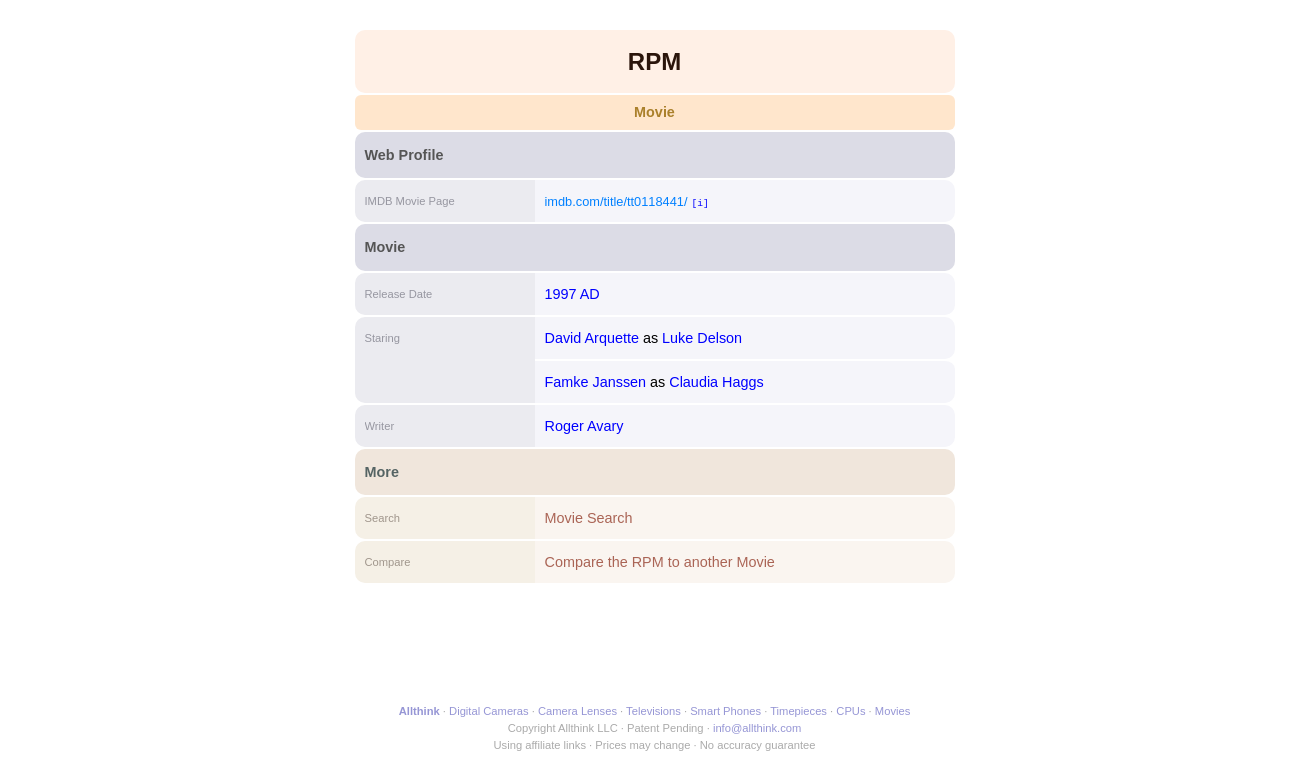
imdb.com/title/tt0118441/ (616, 201)
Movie (654, 112)
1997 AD (572, 294)
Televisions (653, 711)
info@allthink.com (757, 728)
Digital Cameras (489, 711)
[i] (699, 202)
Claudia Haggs (716, 382)
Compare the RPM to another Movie (660, 562)
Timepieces (798, 711)
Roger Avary (584, 426)
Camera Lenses (577, 711)
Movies (892, 711)
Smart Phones (725, 711)
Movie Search (589, 518)
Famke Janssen (596, 382)
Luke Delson (702, 338)
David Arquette (592, 338)
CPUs (850, 711)
